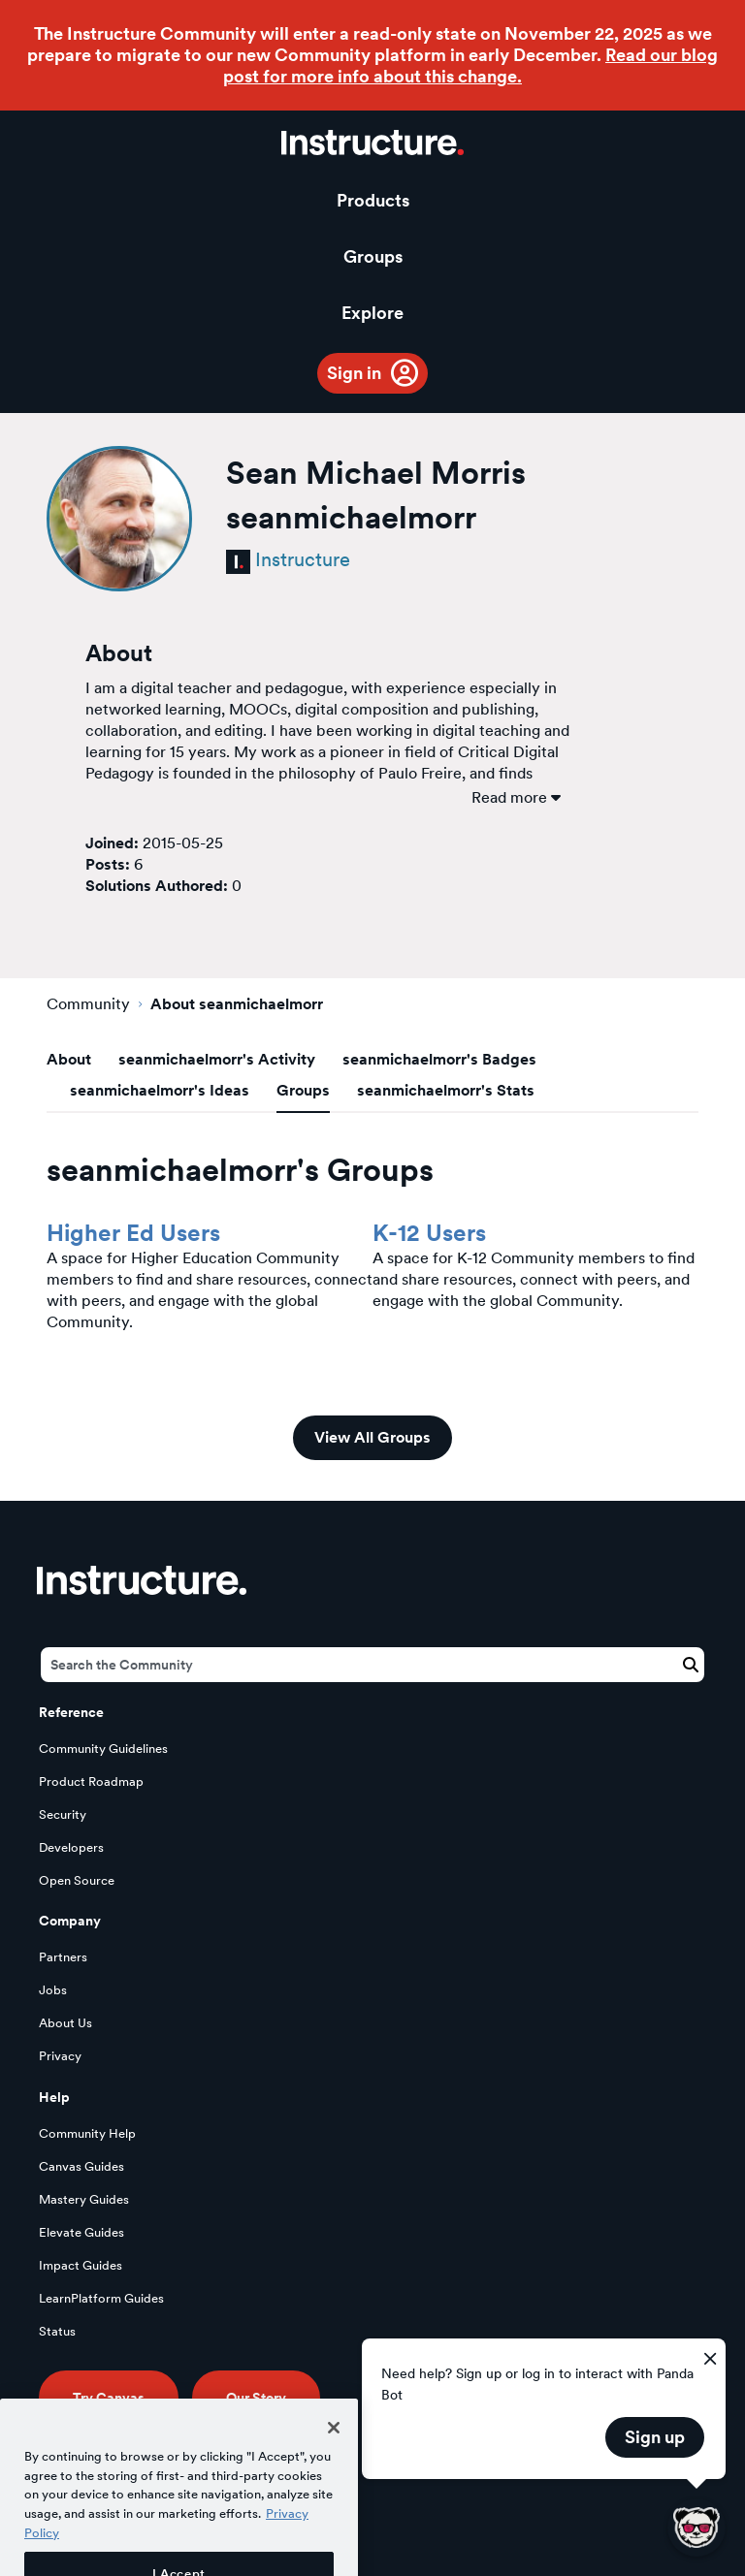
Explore (372, 312)
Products (373, 200)
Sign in (354, 373)
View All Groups (372, 1437)
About (69, 1059)
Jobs (53, 1990)
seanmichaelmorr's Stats (445, 1090)
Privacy (60, 2056)
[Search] (372, 1664)
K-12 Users (429, 1233)
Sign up (655, 2437)
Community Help (87, 2133)
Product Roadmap (91, 1781)
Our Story (256, 2397)
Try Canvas (109, 2397)
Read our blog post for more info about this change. (470, 65)
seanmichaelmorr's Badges (439, 1059)
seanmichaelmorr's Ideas (159, 1090)
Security (62, 1814)
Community (88, 1004)
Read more (516, 797)
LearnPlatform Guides (101, 2298)
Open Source (76, 1880)
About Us (65, 2023)
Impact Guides (80, 2265)
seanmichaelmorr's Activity (216, 1059)
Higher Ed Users (133, 1233)
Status (57, 2331)
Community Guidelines (103, 1748)
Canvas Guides (81, 2166)
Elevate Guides (81, 2232)
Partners (63, 1957)
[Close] (333, 2454)
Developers (71, 1847)
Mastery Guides (84, 2199)
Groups (373, 256)
